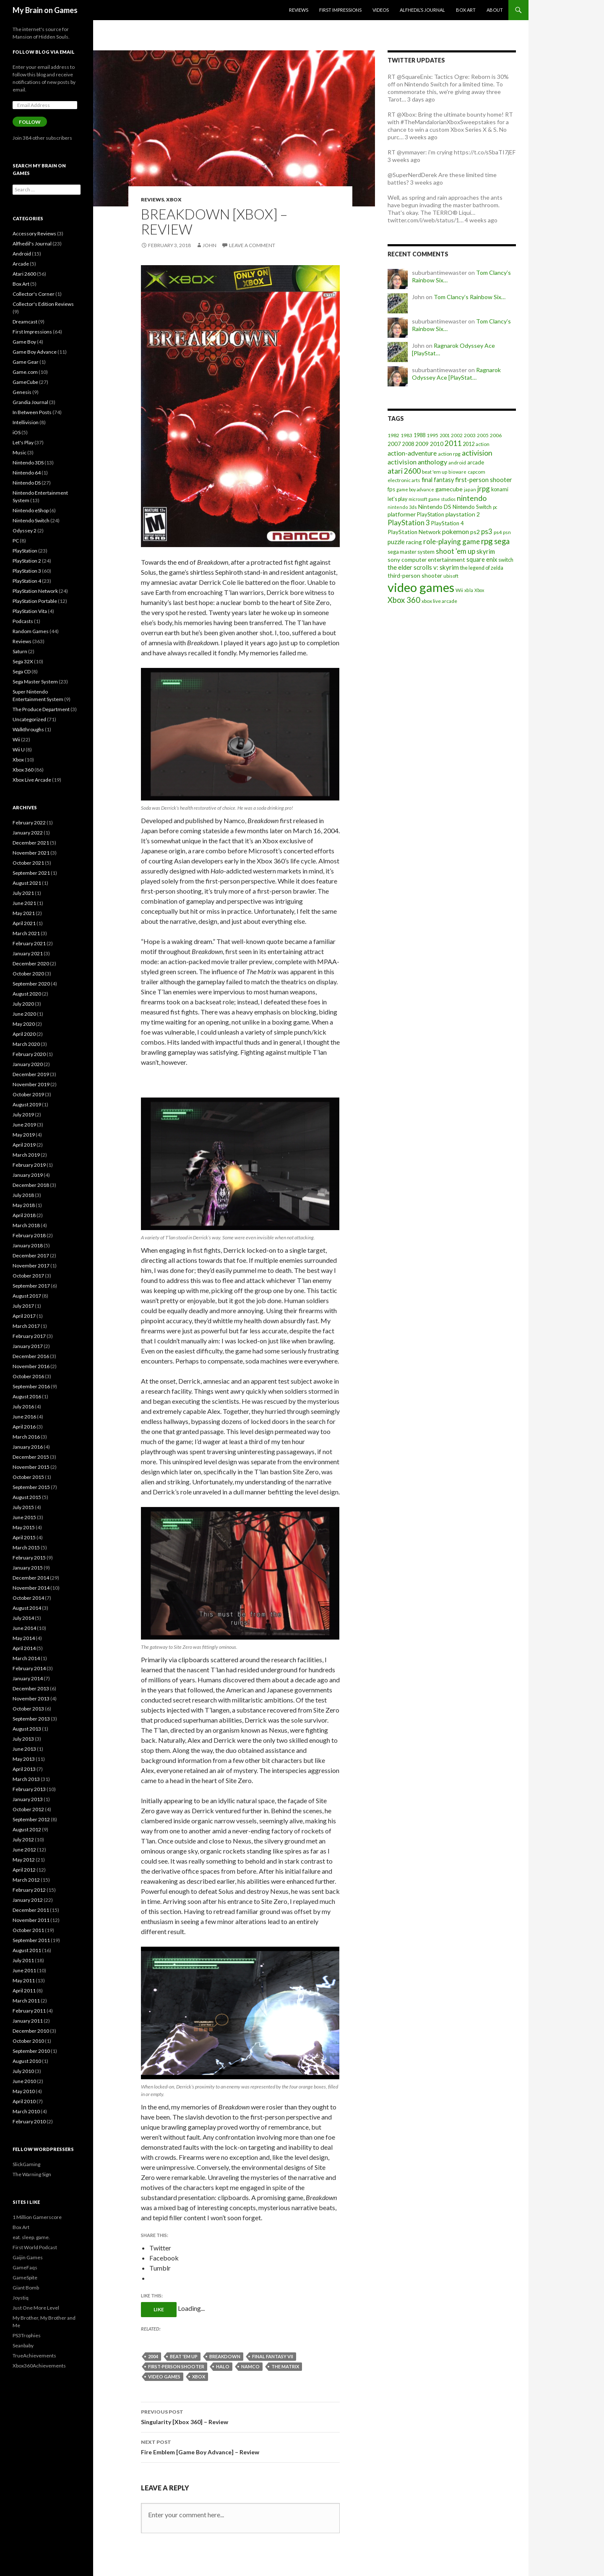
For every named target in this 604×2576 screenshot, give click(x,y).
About (495, 10)
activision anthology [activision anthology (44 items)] (417, 462)
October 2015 (28, 1477)
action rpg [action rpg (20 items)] (449, 454)
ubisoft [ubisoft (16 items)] (450, 576)
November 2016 (31, 1366)
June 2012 (24, 1849)
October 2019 (28, 1094)
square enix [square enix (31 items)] (481, 559)
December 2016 (31, 1356)
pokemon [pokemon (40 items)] (455, 531)
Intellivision (26, 422)
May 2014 (24, 1638)
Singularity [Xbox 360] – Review (240, 2416)
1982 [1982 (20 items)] (393, 435)
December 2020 (31, 963)
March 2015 (26, 1547)
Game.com (25, 372)
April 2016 (24, 1427)
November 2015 (31, 1467)
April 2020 (24, 1034)
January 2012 (28, 1900)
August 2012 (27, 1829)
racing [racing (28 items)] (414, 541)
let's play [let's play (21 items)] (397, 499)
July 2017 (23, 1306)
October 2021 (28, 863)
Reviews (298, 10)
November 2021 (31, 853)
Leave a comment (252, 245)
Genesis (22, 392)
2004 (153, 2356)
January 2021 (28, 953)
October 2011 (28, 1930)
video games (164, 2376)
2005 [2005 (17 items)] (483, 435)
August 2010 (27, 2061)
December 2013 (31, 1688)
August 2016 (27, 1396)
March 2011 (26, 2000)
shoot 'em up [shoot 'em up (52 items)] (455, 551)
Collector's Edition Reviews (43, 304)
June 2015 (24, 1517)
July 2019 (23, 1114)
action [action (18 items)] (482, 444)
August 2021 (27, 883)
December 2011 (31, 1910)
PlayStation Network (35, 591)
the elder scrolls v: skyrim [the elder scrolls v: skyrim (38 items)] (423, 567)
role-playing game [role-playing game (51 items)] (451, 541)
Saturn (20, 651)
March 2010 (26, 2111)
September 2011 (31, 1940)
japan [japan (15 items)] (470, 489)
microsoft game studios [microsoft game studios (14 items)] (432, 499)
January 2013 (28, 1799)
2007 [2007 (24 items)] (394, 444)
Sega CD (22, 671)
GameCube (25, 382)
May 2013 (24, 1759)
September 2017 (31, 1286)
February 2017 (29, 1336)
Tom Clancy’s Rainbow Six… (469, 296)
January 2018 (28, 1245)
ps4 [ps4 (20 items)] (498, 532)
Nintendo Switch (31, 520)
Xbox (174, 199)
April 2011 (24, 1990)
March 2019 (26, 1155)
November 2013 (31, 1698)
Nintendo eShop (31, 510)
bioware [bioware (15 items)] (457, 472)
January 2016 (28, 1447)
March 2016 (26, 1437)
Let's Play (23, 442)
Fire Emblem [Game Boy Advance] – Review (240, 2446)
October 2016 (28, 1376)
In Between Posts (32, 412)
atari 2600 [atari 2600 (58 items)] (404, 471)
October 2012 (28, 1809)
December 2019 (31, 1074)
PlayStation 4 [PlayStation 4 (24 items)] (447, 523)
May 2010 (24, 2091)
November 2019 (31, 1084)
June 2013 (24, 1749)
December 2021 (31, 843)
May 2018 (24, 1205)
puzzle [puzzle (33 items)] (396, 541)
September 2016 (31, 1386)
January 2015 (28, 1567)
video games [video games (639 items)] (421, 587)
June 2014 (24, 1628)
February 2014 (29, 1668)
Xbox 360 (23, 770)
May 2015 (24, 1527)
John (209, 245)
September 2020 (31, 983)
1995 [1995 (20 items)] (432, 435)
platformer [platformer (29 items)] (402, 514)
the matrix (285, 2366)
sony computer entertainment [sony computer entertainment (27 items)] (426, 559)
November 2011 (31, 1920)
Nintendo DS (27, 483)
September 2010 (31, 2051)
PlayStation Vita (30, 611)
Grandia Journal (30, 402)
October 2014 (28, 1598)
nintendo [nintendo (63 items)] (472, 498)
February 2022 (29, 822)
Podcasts (23, 621)
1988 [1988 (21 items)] (419, 435)
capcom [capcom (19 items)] (476, 472)
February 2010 (29, 2121)
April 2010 (24, 2101)
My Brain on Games (45, 10)
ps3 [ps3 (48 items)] (486, 531)
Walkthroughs (28, 729)
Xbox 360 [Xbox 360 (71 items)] (404, 600)
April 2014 (24, 1648)
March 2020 (26, 1044)
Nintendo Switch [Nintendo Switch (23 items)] (472, 506)
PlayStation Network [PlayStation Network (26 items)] (414, 532)
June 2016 (24, 1416)
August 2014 (27, 1608)
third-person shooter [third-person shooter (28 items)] (415, 575)
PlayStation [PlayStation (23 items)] (430, 514)
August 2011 (27, 1950)
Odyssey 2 (24, 530)
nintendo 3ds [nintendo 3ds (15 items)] (402, 507)
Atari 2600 (24, 274)
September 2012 (31, 1819)
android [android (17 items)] (457, 462)
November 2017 (31, 1265)
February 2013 (29, 1789)
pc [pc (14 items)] (495, 507)
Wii (16, 739)
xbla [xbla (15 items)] (468, 590)
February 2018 (29, 1235)
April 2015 (24, 1537)
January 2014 (28, 1678)
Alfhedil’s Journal (422, 10)
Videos (380, 10)
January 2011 (28, 2021)
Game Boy (24, 342)
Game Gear (26, 362)
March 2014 (26, 1658)
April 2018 (24, 1215)
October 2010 (28, 2041)
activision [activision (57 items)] (477, 452)
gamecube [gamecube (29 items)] (449, 489)
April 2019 (24, 1145)
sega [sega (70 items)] (502, 541)
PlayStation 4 (27, 581)
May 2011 (24, 1980)
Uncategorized (29, 719)
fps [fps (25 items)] (391, 489)
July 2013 (23, 1739)
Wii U (19, 749)
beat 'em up (184, 2356)
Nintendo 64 (27, 472)
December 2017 (31, 1255)
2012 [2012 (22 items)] (468, 444)
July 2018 (23, 1195)
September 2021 (31, 873)
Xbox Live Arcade (32, 780)
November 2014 (31, 1588)
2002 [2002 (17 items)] (457, 435)
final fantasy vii (272, 2356)
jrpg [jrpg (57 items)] (483, 488)
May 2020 (24, 1024)
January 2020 (28, 1064)
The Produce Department (41, 709)
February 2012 (29, 1890)
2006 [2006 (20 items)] (496, 435)
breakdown (224, 2356)
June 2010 (24, 2081)
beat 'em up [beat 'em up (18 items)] (434, 472)
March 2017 (26, 1326)
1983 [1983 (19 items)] (406, 435)
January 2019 (28, 1175)
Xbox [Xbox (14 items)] (479, 590)
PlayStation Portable (35, 601)
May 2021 (24, 913)
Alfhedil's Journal (32, 243)
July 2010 (23, 2071)
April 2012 (24, 1870)
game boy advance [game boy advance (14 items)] (415, 489)
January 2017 (28, 1346)
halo (222, 2366)
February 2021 (29, 943)
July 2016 (23, 1406)
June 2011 (24, 1970)
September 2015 (31, 1487)
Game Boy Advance (35, 352)
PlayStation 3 (27, 571)
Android (22, 253)
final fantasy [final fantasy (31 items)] (438, 479)
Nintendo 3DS (28, 462)
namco (250, 2366)
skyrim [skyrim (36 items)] (485, 551)
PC (16, 540)
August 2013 (27, 1729)
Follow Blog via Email (44, 52)
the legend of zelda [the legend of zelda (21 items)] (481, 568)
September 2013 (31, 1719)
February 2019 (29, 1165)
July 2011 (23, 1960)
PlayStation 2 (27, 561)
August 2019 (27, 1104)
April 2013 (24, 1769)
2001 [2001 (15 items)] (445, 435)
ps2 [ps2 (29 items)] (475, 531)
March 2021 (26, 933)
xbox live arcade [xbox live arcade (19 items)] (439, 601)
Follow (30, 122)
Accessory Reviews (34, 233)
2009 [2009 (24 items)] (422, 444)
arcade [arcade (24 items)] (475, 462)
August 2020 (27, 994)
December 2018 (31, 1185)
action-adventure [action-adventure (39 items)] (412, 453)
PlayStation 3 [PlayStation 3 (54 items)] (409, 522)
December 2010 (31, 2031)
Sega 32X (23, 661)
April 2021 (24, 923)
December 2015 (31, 1457)
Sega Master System (35, 681)
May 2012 (24, 1859)
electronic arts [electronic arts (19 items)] (404, 480)
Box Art (466, 10)
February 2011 (29, 2011)
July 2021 (23, 893)
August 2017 (27, 1296)
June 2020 (24, 1014)
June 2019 (24, 1124)
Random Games (31, 631)
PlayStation (25, 551)
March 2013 (26, 1779)
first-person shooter (176, 2366)
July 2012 (23, 1839)
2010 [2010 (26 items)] (436, 444)
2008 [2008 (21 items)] (408, 444)
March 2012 (26, 1880)
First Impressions (340, 10)
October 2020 (28, 973)
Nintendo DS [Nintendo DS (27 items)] (434, 506)
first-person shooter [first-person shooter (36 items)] (483, 479)
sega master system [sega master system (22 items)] (411, 551)
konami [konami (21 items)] (499, 489)
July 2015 (23, 1507)
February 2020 (29, 1054)
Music (19, 452)
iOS (17, 432)
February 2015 (29, 1557)
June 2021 (24, 903)
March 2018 (26, 1225)
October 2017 (28, 1275)
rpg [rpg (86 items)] (487, 541)
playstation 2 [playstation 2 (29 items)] (462, 514)
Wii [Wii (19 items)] (459, 590)
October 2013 (28, 1708)
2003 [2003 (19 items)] (470, 435)
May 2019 (24, 1135)
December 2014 (31, 1578)
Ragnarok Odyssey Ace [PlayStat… (456, 373)
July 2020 (23, 1004)
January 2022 (28, 832)
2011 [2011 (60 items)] (453, 443)
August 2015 (27, 1497)
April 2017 (24, 1316)
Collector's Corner (34, 294)
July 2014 (23, 1618)
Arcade (21, 264)
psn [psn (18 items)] (507, 532)
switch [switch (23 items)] (505, 559)
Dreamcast (25, 321)
